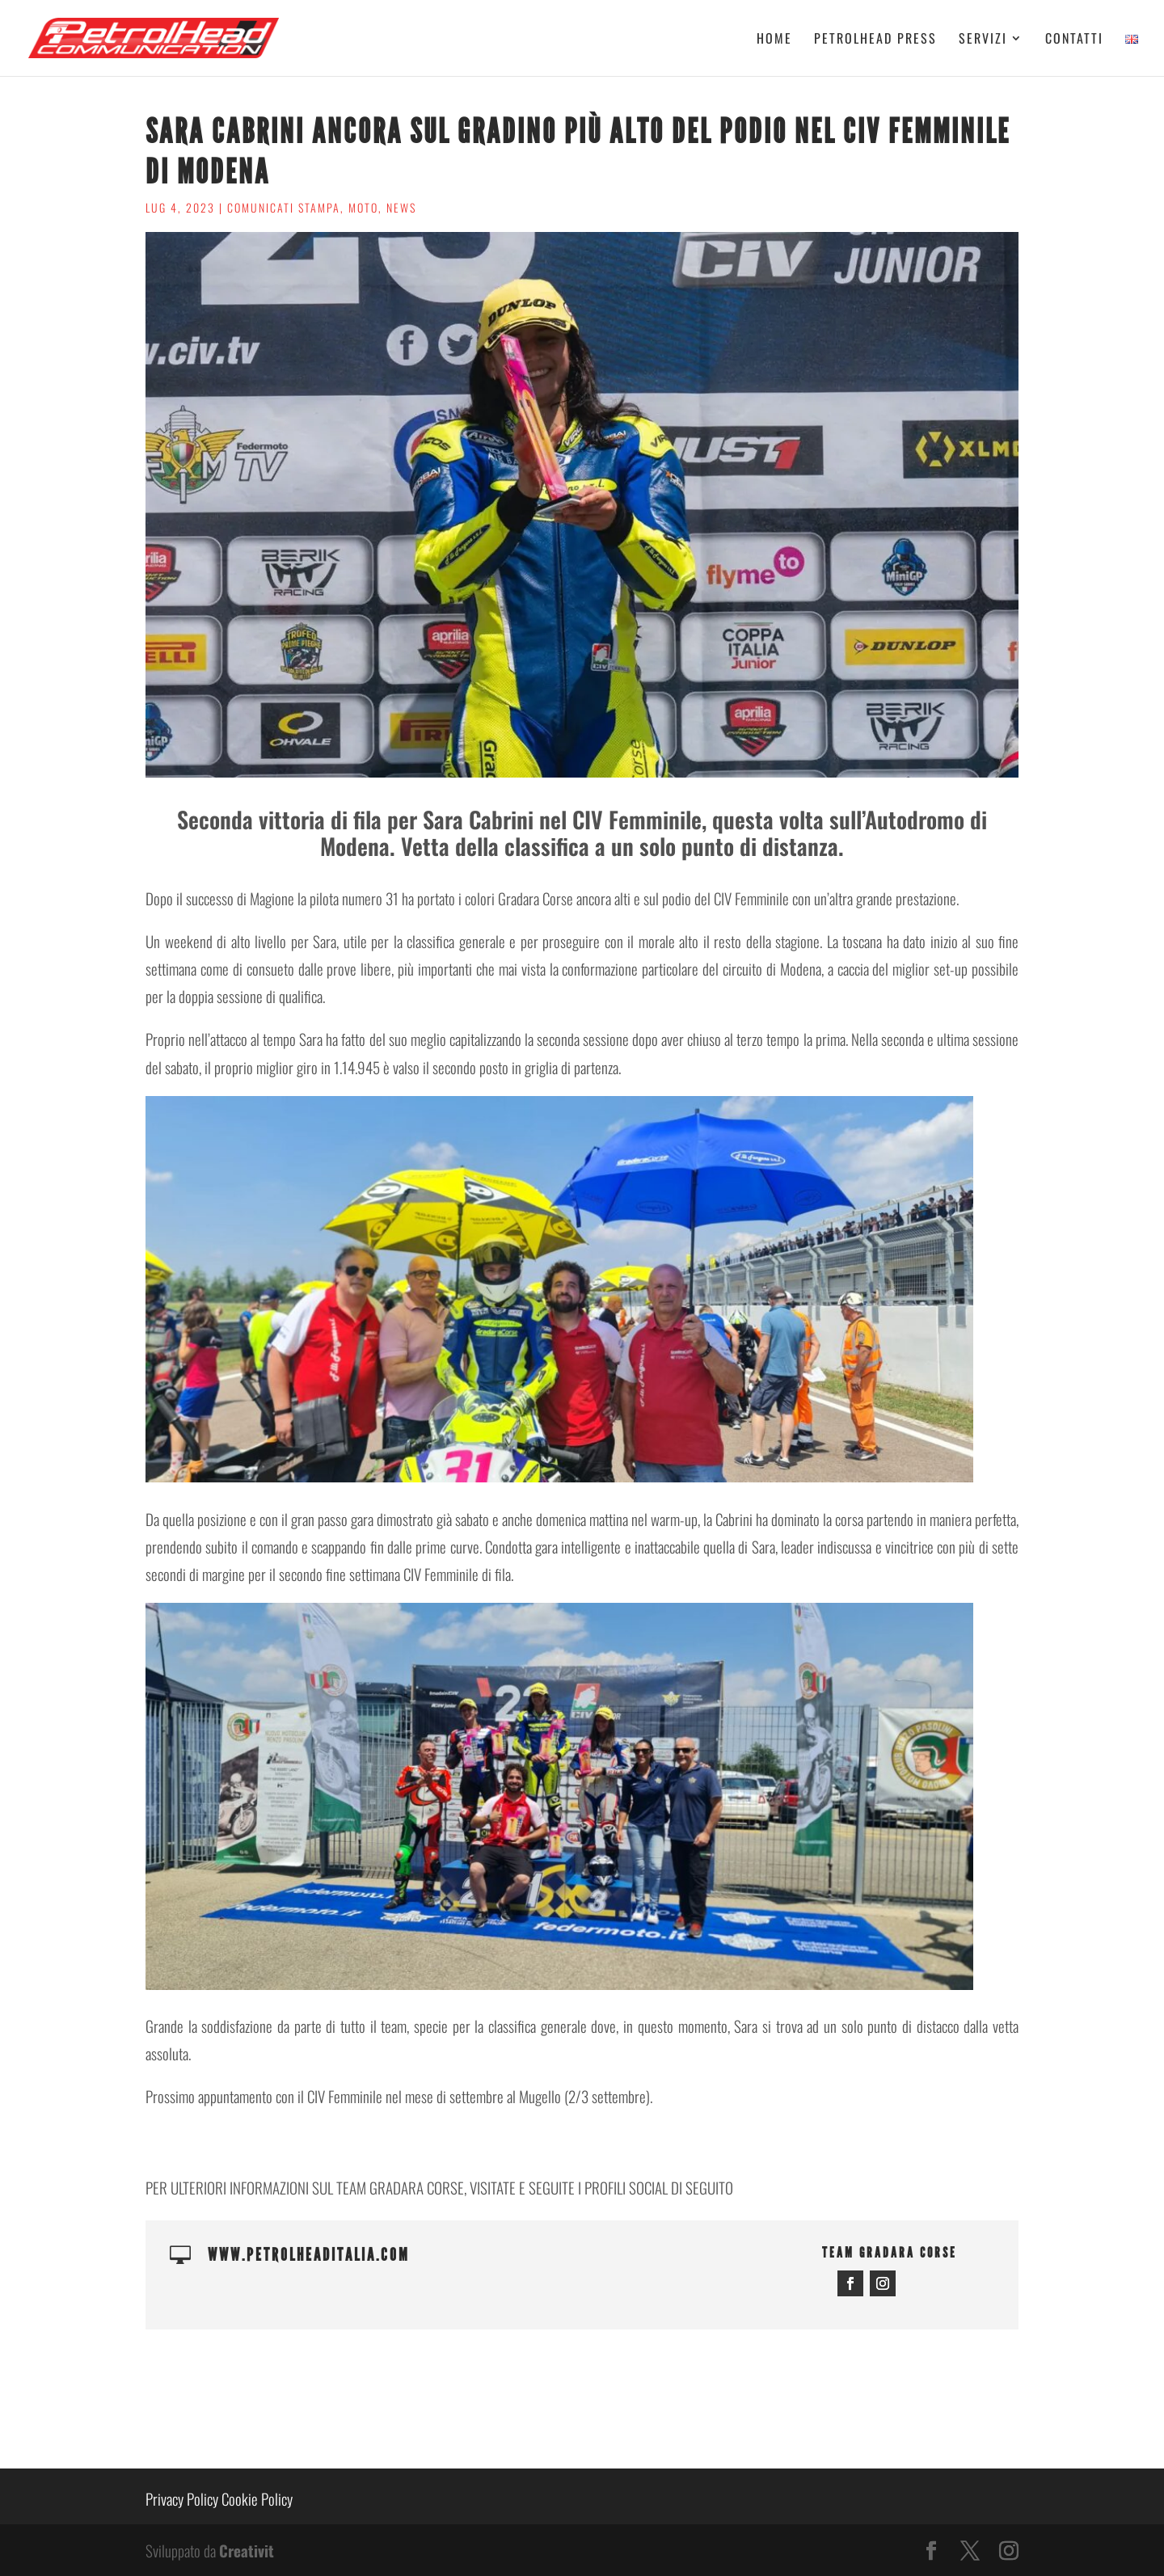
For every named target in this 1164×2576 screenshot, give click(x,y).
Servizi (983, 40)
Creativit (246, 2550)
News (401, 207)
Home (774, 40)
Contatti (1074, 40)
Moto (363, 207)
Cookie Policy (257, 2498)
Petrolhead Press (875, 40)
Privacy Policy (182, 2498)
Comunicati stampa (283, 207)
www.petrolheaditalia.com (309, 2255)
